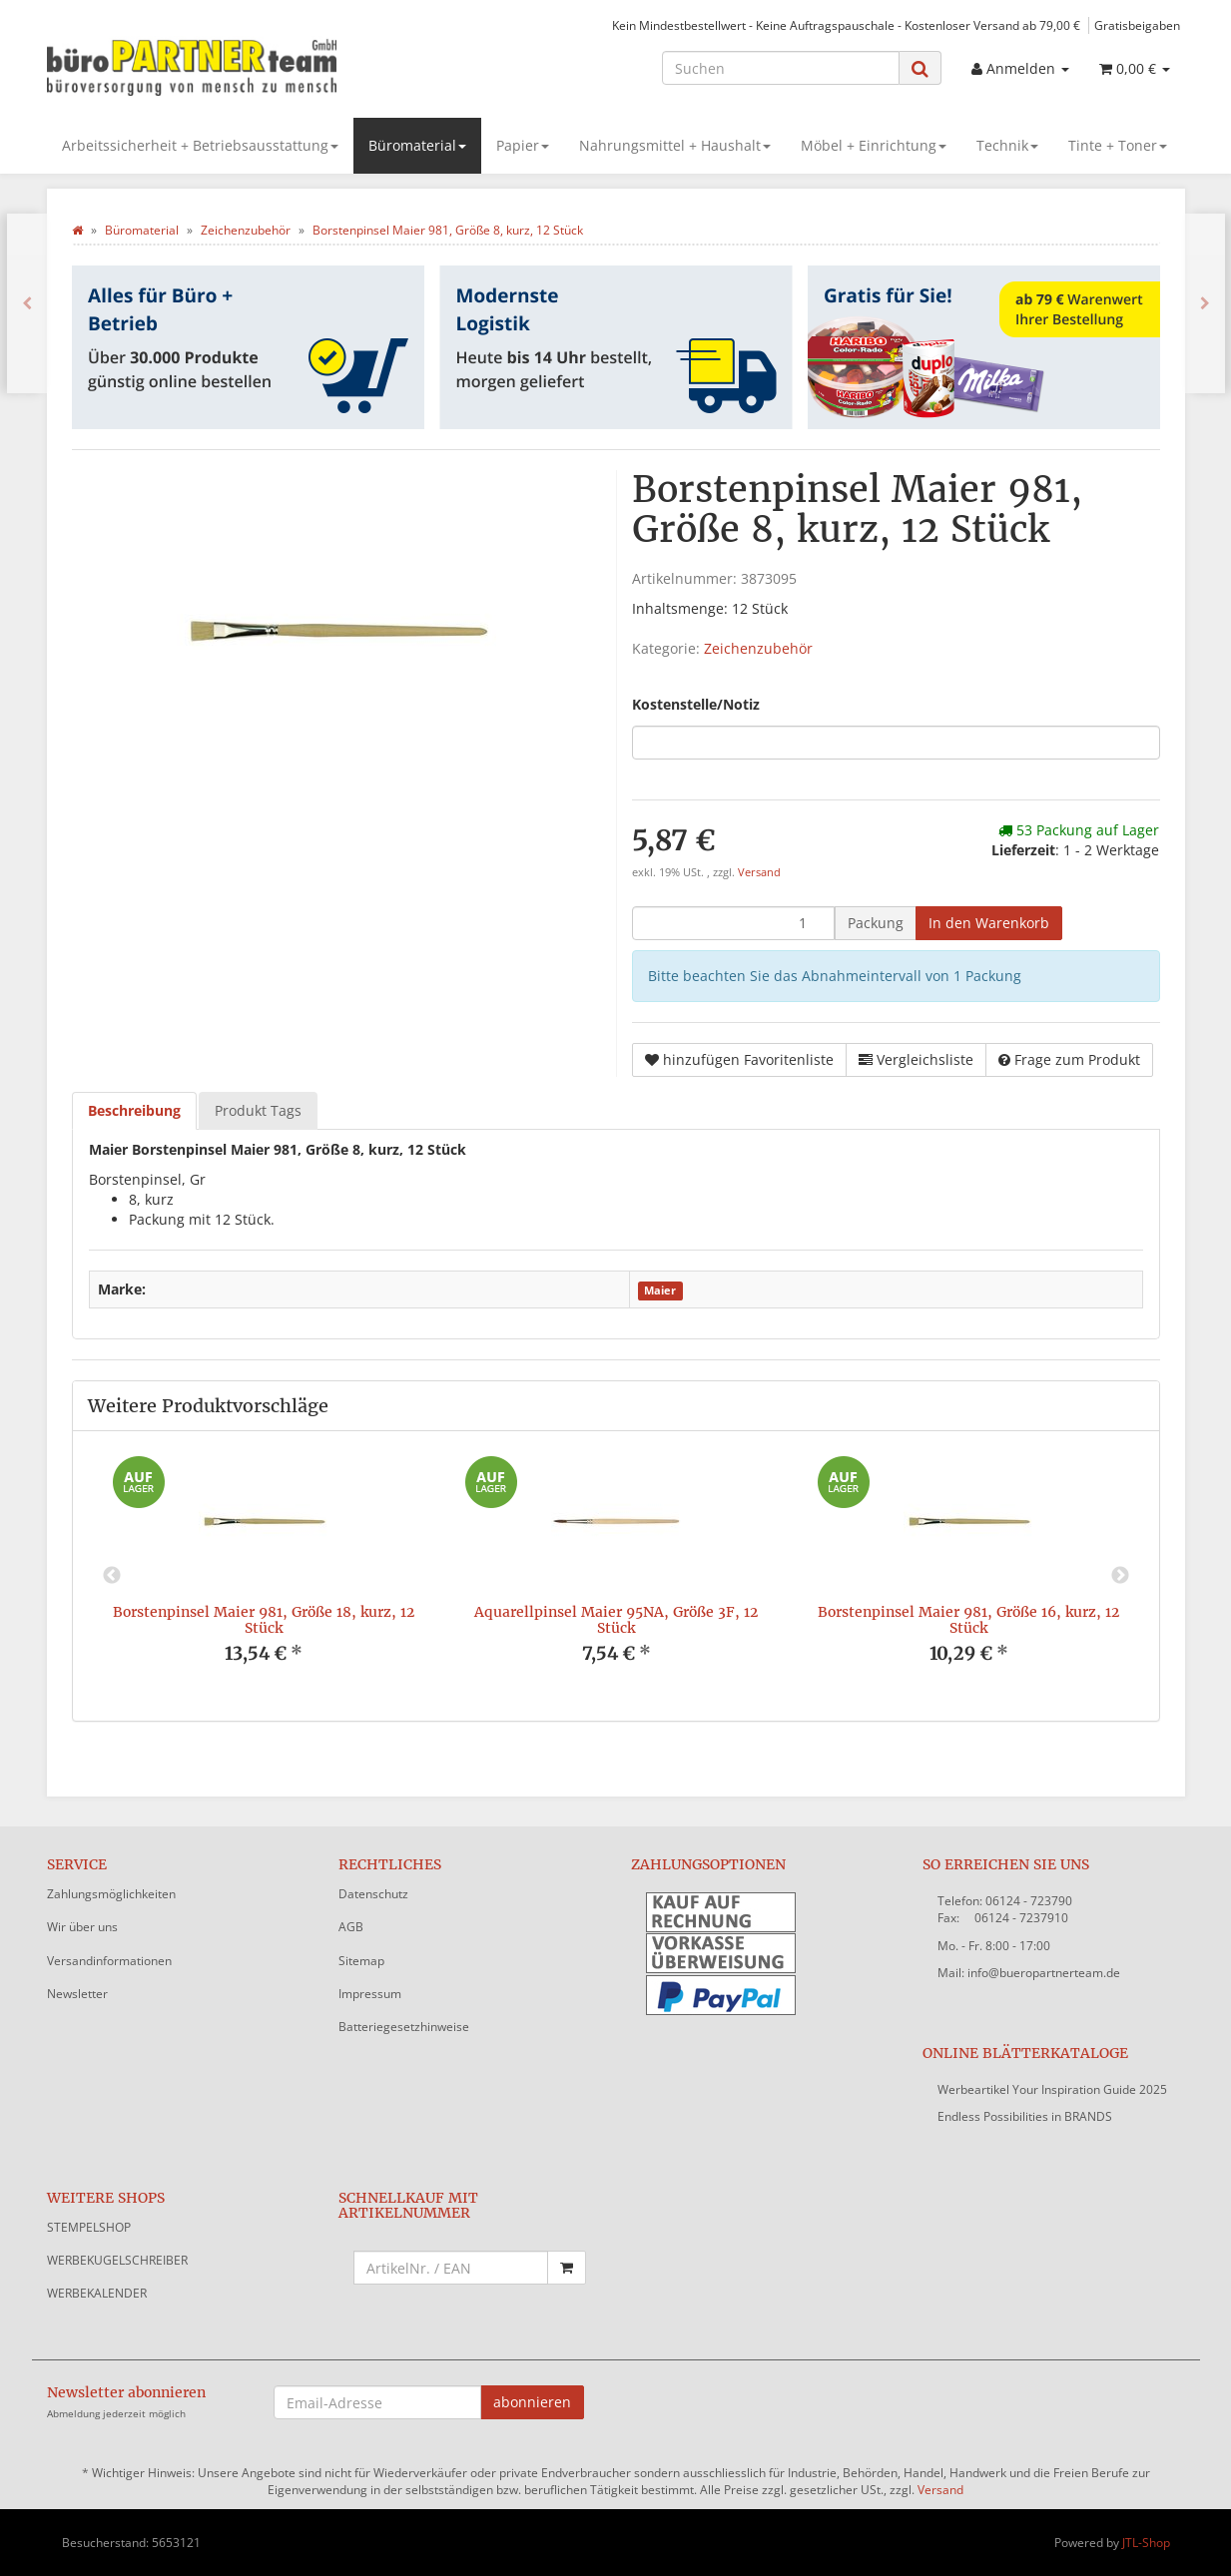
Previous (112, 1576)
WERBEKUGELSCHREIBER (117, 2260)
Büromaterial (417, 145)
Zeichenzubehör (758, 648)
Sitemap (361, 1960)
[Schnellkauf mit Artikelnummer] (450, 2268)
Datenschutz (373, 1893)
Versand (759, 872)
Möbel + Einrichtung (873, 145)
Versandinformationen (109, 1960)
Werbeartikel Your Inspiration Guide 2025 (1052, 2089)
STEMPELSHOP (89, 2227)
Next (1120, 1576)
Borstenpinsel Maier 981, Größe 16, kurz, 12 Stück (968, 1619)
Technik (1007, 145)
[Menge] (733, 923)
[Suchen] (781, 68)
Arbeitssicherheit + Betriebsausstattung (200, 145)
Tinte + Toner (1117, 145)
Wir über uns (82, 1926)
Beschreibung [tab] (134, 1110)
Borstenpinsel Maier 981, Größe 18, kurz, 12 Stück (263, 1619)
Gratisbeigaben (1137, 25)
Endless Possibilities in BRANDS (1024, 2116)
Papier (522, 145)
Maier (660, 1290)
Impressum (369, 1993)
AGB (350, 1926)
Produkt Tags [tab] (258, 1110)
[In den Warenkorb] (989, 923)
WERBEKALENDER (97, 2293)
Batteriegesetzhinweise (403, 2026)
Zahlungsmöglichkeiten (111, 1893)
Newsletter (77, 1993)
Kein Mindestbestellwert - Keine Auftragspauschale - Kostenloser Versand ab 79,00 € (846, 25)
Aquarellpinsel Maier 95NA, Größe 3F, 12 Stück (616, 1619)
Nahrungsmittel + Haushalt (675, 145)
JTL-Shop (1146, 2542)
